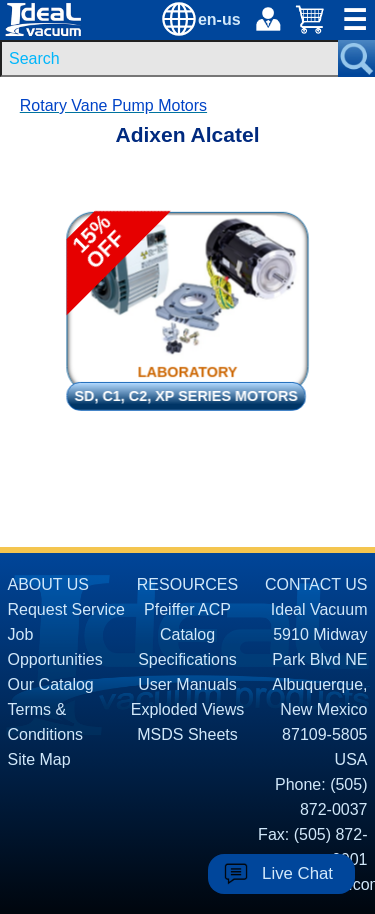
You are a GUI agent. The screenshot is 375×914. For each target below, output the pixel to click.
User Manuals (187, 684)
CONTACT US (316, 584)
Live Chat (297, 873)
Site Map (39, 759)
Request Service (66, 609)
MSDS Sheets (187, 734)
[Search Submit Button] (356, 58)
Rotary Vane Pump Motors (113, 105)
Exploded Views (188, 709)
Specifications (187, 659)
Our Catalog (51, 684)
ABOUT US (49, 584)
